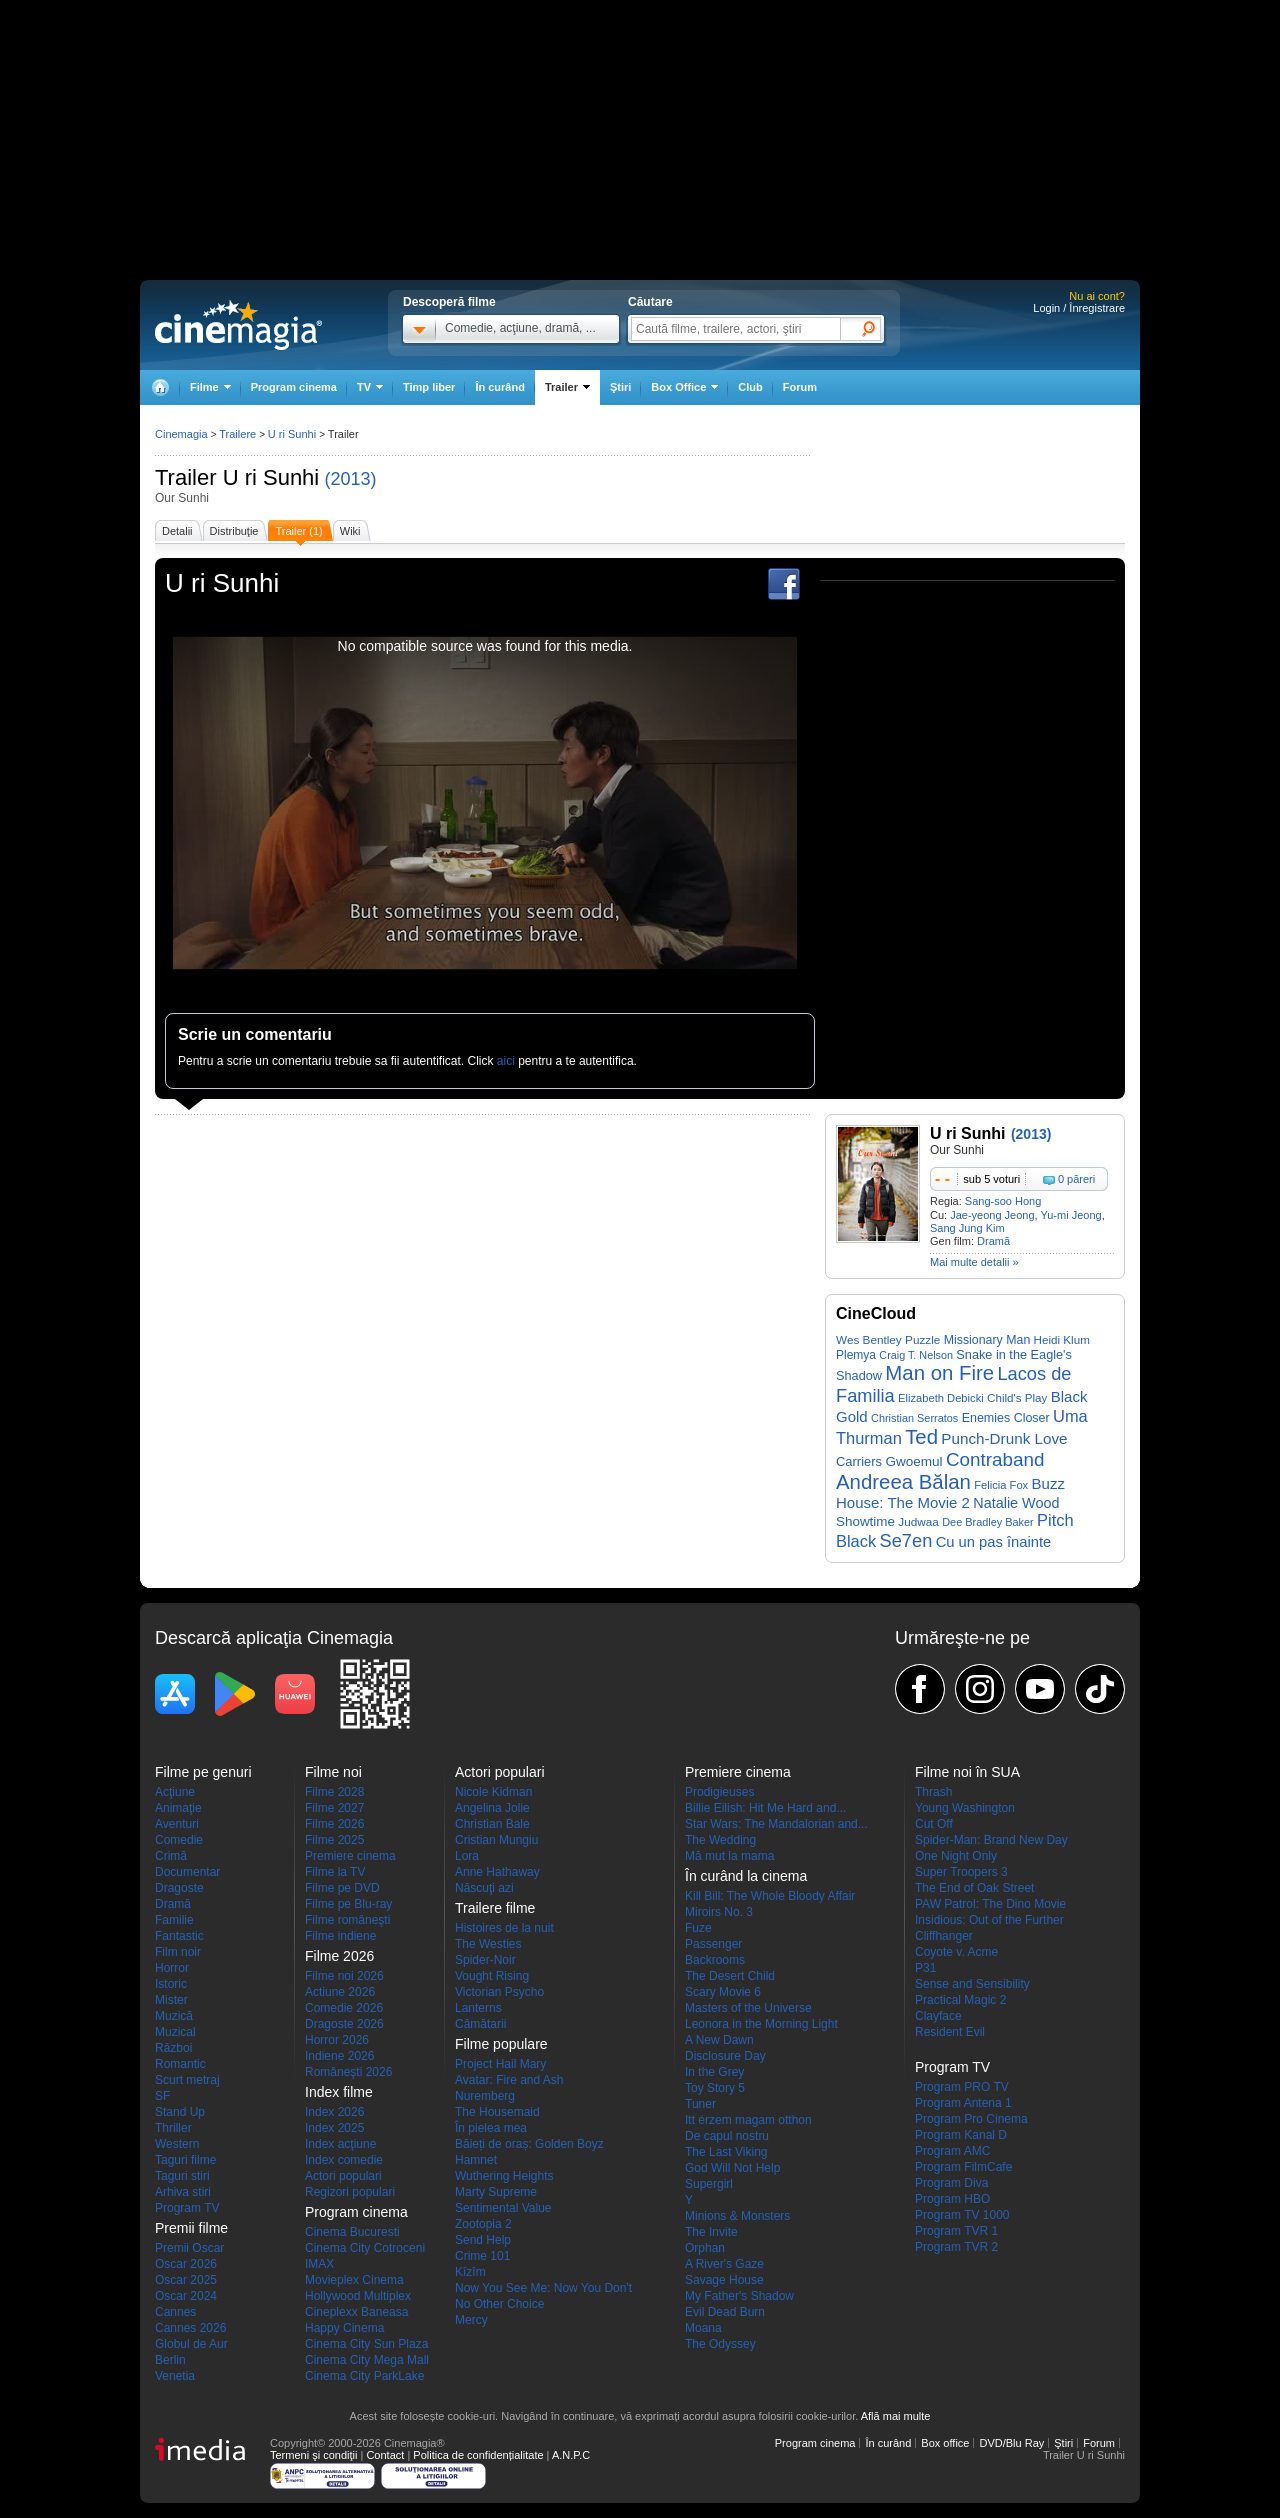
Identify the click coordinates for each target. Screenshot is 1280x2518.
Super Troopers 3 (961, 1872)
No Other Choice (499, 2304)
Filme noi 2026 (344, 1976)
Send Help (483, 2240)
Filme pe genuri (203, 1772)
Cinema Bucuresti (352, 2232)
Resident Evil (950, 2032)
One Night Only (956, 1856)
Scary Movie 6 (723, 1992)
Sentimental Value (503, 2208)
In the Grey (714, 2072)
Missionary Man (987, 1340)
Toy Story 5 (715, 2088)
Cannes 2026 (190, 2328)
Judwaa (918, 1521)
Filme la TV (335, 1872)
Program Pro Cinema (971, 2119)
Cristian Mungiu (496, 1840)
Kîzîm (470, 2272)
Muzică (174, 2016)
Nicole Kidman (493, 1792)
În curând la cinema (746, 1876)
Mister (171, 2000)
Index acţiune (340, 2144)
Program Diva (951, 2183)
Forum (800, 387)
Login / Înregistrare (1079, 308)
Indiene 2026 (339, 2056)
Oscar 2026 (186, 2264)
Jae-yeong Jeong (992, 1215)
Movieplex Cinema (354, 2280)
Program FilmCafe (963, 2167)
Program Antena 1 (963, 2103)
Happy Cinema (344, 2328)
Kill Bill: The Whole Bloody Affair (770, 1896)
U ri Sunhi (271, 477)
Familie (174, 1920)
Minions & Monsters (737, 2216)
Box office (945, 2443)
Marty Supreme (496, 2192)
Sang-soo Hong (1003, 1201)
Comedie (179, 1840)
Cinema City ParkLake (364, 2376)
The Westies (488, 1944)
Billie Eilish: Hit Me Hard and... (765, 1808)
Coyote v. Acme (956, 1952)
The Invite (711, 2232)
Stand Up (180, 2112)
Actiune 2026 (340, 1992)
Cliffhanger (944, 1936)
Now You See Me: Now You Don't (543, 2288)
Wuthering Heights (504, 2176)
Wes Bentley (869, 1339)
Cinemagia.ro (238, 325)
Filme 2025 (334, 1840)
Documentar (187, 1872)
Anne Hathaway (497, 1872)
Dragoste (179, 1888)
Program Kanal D (961, 2135)
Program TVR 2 (956, 2247)
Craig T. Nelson (916, 1355)
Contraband (995, 1459)
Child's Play (1017, 1397)
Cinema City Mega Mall (367, 2360)
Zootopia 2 (483, 2224)
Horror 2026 (337, 2040)
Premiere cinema (350, 1856)
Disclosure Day (725, 2056)
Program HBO (952, 2199)
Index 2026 (334, 2112)
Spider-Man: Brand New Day (991, 1840)
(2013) (351, 479)
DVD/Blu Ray (1011, 2443)
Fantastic (179, 1936)
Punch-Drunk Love (1004, 1438)
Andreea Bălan (903, 1482)
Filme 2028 (334, 1792)
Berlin (170, 2360)
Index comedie (344, 2160)
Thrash (933, 1792)
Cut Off (934, 1824)
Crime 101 (482, 2256)
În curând (500, 387)
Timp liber (429, 387)
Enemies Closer (1006, 1418)
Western (177, 2144)
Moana (703, 2328)
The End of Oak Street (974, 1888)
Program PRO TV (962, 2087)
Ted (921, 1437)
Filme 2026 (334, 1824)
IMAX (319, 2264)
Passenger (713, 1944)
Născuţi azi (484, 1888)
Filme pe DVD (342, 1888)
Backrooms (715, 1960)
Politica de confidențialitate (478, 2455)
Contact (385, 2455)
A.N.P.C (571, 2455)
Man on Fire (939, 1373)
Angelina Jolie (492, 1808)
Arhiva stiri (183, 2192)
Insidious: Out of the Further (989, 1920)
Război (173, 2048)
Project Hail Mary (500, 2064)
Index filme (339, 2092)
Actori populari (343, 2176)
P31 (925, 1968)
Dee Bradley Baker (988, 1522)
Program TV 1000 (962, 2215)
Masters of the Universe (748, 2008)
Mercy (471, 2320)
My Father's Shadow (739, 2296)
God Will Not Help (732, 2168)
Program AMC (952, 2151)
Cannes (175, 2312)
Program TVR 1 (956, 2231)
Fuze (698, 1928)
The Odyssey (720, 2344)
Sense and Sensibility (972, 1984)
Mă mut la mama (729, 1856)
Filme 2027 (334, 1808)
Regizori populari (350, 2192)
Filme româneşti (347, 1920)
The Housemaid (497, 2112)
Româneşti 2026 (348, 2072)
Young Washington (965, 1808)
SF (162, 2096)
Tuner (700, 2104)
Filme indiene (340, 1936)
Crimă (171, 1856)
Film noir (178, 1952)
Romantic (180, 2064)
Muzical (175, 2032)
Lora (467, 1856)
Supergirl (709, 2184)
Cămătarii (480, 2024)
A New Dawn (719, 2040)
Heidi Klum (1062, 1339)
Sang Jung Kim (967, 1228)
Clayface (938, 2016)
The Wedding (720, 1840)
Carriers (859, 1461)
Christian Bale (492, 1824)
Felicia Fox (1001, 1485)
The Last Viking (726, 2152)
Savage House (724, 2280)
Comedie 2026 (344, 2008)
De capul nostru (727, 2136)
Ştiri (620, 387)
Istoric (171, 1984)
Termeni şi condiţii (313, 2455)
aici (506, 1061)
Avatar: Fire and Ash (509, 2080)
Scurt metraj (187, 2080)
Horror (172, 1968)
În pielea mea (491, 2128)
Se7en (906, 1540)
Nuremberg (485, 2096)
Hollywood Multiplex (358, 2296)
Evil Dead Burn (725, 2312)
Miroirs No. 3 (719, 1912)
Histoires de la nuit (504, 1928)
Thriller (173, 2128)
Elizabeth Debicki (941, 1398)
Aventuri (177, 1824)
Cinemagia (181, 434)
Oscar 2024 (186, 2296)
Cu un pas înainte (994, 1542)
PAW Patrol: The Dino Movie (990, 1904)
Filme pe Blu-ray (348, 1904)
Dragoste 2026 (344, 2024)
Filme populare (501, 2044)
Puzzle (922, 1339)
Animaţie (178, 1808)
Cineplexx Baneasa (356, 2312)
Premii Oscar (189, 2248)
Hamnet (476, 2160)
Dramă (993, 1241)
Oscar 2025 (186, 2280)
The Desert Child (730, 1976)
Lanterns (478, 2008)
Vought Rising (492, 1976)
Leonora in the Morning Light (761, 2024)
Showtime (865, 1521)
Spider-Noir (485, 1960)
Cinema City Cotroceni (365, 2248)
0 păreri (1076, 1179)
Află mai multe (896, 2416)
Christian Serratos (914, 1418)
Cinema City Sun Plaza (366, 2344)
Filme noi (333, 1772)
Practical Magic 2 (960, 2000)
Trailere (237, 434)
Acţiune (175, 1792)
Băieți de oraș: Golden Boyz (529, 2144)
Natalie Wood (1016, 1503)
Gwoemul (913, 1461)
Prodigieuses (719, 1792)
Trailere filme (495, 1908)
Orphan (705, 2248)
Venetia (175, 2376)
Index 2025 (334, 2128)
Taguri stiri (182, 2176)
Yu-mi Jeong (1071, 1215)
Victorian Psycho (499, 1992)
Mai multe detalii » (974, 1262)
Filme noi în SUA (967, 1772)
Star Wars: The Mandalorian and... (776, 1824)
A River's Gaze (724, 2264)
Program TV (187, 2208)
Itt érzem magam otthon (748, 2120)
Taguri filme (185, 2160)
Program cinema (294, 387)
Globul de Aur (191, 2344)
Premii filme (191, 2228)
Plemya (856, 1355)
